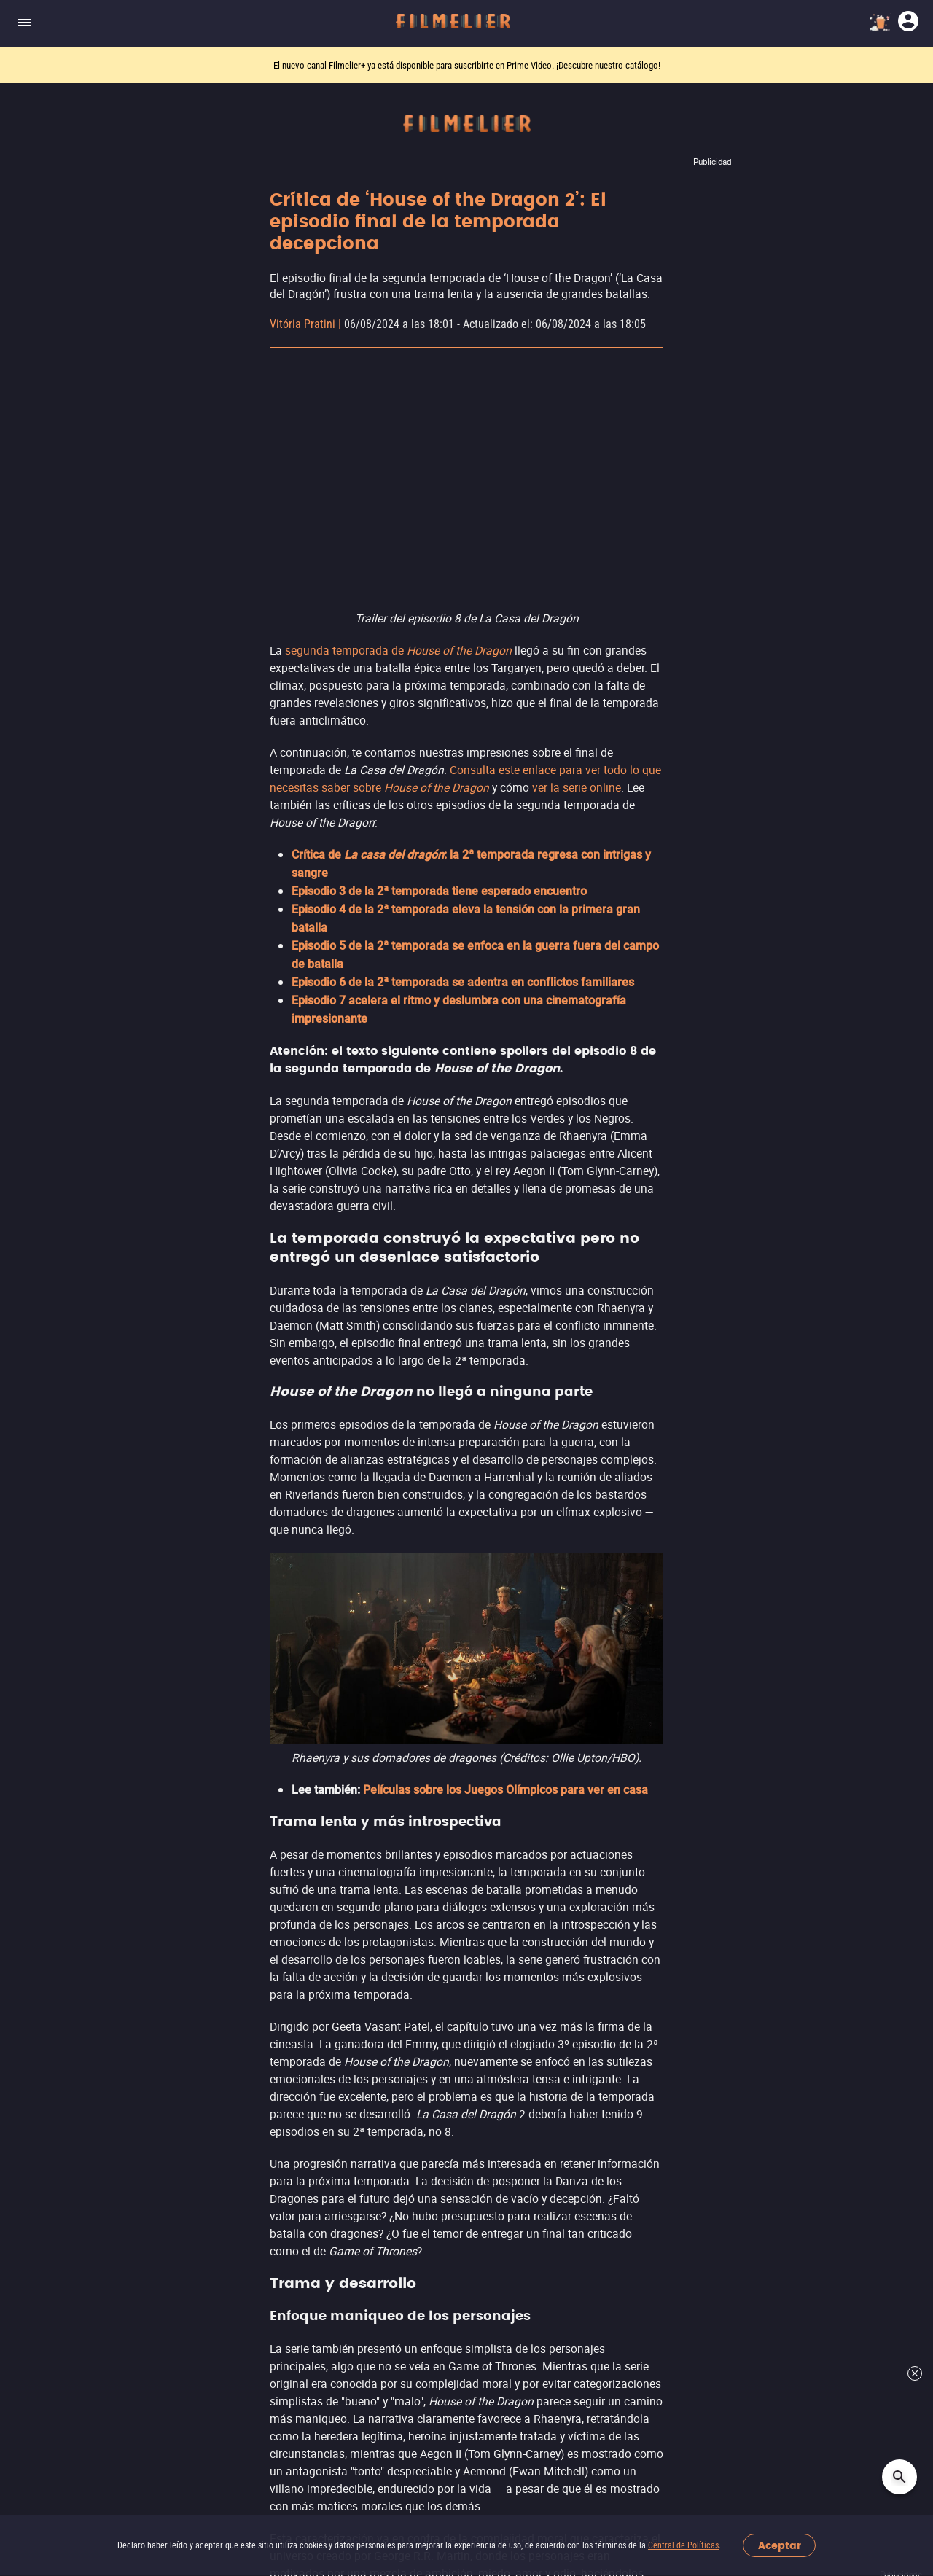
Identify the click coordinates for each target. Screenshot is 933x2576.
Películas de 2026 (61, 1901)
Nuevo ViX (678, 1872)
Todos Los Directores (71, 2123)
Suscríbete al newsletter (466, 2237)
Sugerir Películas (59, 1846)
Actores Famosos (61, 2068)
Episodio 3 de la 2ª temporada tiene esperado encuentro (439, 891)
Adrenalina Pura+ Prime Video (731, 1928)
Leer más (466, 1074)
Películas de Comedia (390, 1901)
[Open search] (899, 2476)
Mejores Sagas (54, 2040)
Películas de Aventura (391, 1957)
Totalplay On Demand (708, 1900)
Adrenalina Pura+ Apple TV (723, 1955)
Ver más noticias (467, 1658)
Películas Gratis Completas (86, 1984)
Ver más (366, 1984)
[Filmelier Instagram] (435, 2431)
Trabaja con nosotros (290, 2361)
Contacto (286, 2391)
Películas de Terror (383, 1846)
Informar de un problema (187, 2391)
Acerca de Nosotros (173, 2361)
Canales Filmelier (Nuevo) (83, 1818)
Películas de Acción (385, 1818)
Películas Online (57, 1957)
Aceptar (779, 2545)
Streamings (681, 1783)
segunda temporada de (398, 650)
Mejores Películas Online (80, 1929)
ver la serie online (576, 787)
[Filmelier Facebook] (462, 2431)
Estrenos (38, 1874)
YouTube (675, 1844)
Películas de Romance (391, 1929)
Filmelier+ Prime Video (711, 1817)
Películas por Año (61, 2095)
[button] (233, 2431)
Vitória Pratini (302, 324)
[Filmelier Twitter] (489, 2431)
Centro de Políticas (404, 2361)
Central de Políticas (683, 2545)
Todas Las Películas (68, 2012)
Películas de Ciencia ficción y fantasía (433, 1874)
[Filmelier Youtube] (516, 2431)
